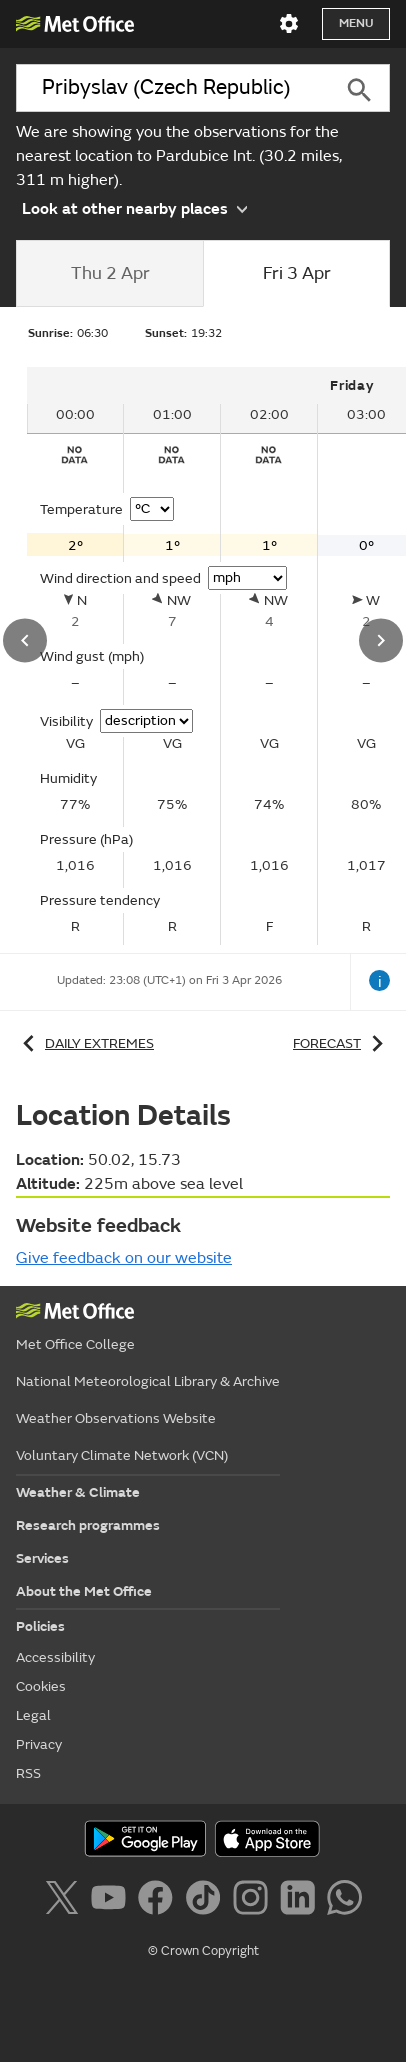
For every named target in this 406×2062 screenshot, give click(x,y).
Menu (356, 23)
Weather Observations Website (116, 1418)
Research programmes (88, 1525)
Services (42, 1558)
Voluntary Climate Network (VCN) (122, 1455)
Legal (33, 1715)
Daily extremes (85, 1043)
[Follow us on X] (65, 1901)
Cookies (41, 1686)
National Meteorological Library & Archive (148, 1381)
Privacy (39, 1744)
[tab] (109, 274)
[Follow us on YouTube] (112, 1901)
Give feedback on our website (124, 1258)
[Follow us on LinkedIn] (301, 1901)
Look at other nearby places (134, 207)
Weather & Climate (78, 1492)
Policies (40, 1626)
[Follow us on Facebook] (159, 1901)
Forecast (341, 1043)
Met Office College (75, 1344)
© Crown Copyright (203, 1951)
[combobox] (172, 88)
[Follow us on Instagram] (254, 1901)
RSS (28, 1773)
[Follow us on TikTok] (206, 1901)
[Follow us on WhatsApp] (344, 1901)
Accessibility (55, 1657)
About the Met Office (84, 1591)
